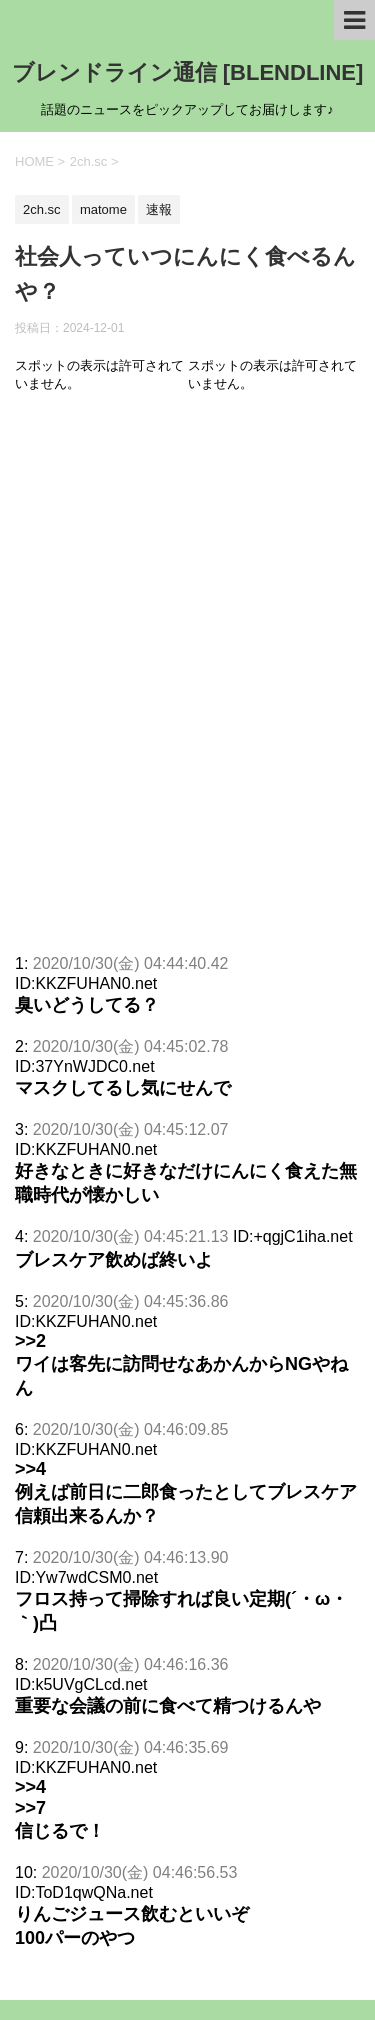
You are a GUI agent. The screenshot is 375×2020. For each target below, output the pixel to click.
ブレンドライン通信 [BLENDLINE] (188, 72)
